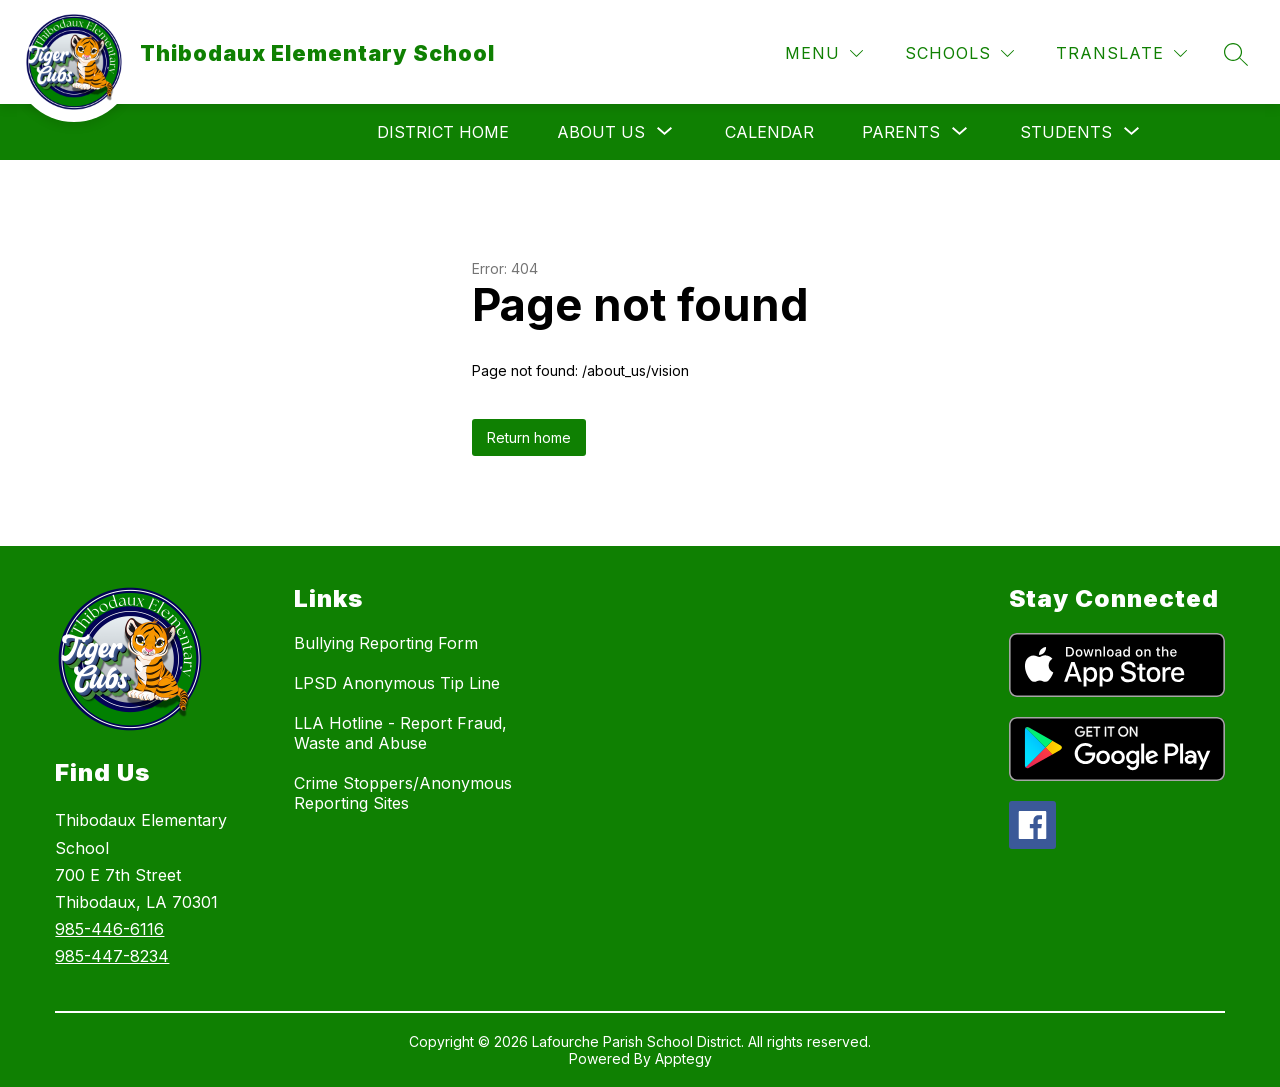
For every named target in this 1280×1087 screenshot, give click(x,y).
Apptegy (683, 1058)
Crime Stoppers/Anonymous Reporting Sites (403, 793)
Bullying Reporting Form (386, 643)
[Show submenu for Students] (1066, 132)
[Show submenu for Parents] (901, 132)
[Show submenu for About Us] (601, 132)
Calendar (769, 132)
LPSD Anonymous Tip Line (397, 683)
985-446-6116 (109, 929)
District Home (443, 132)
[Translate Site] (1121, 53)
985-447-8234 (112, 956)
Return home (529, 437)
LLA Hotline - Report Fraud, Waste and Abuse (400, 733)
